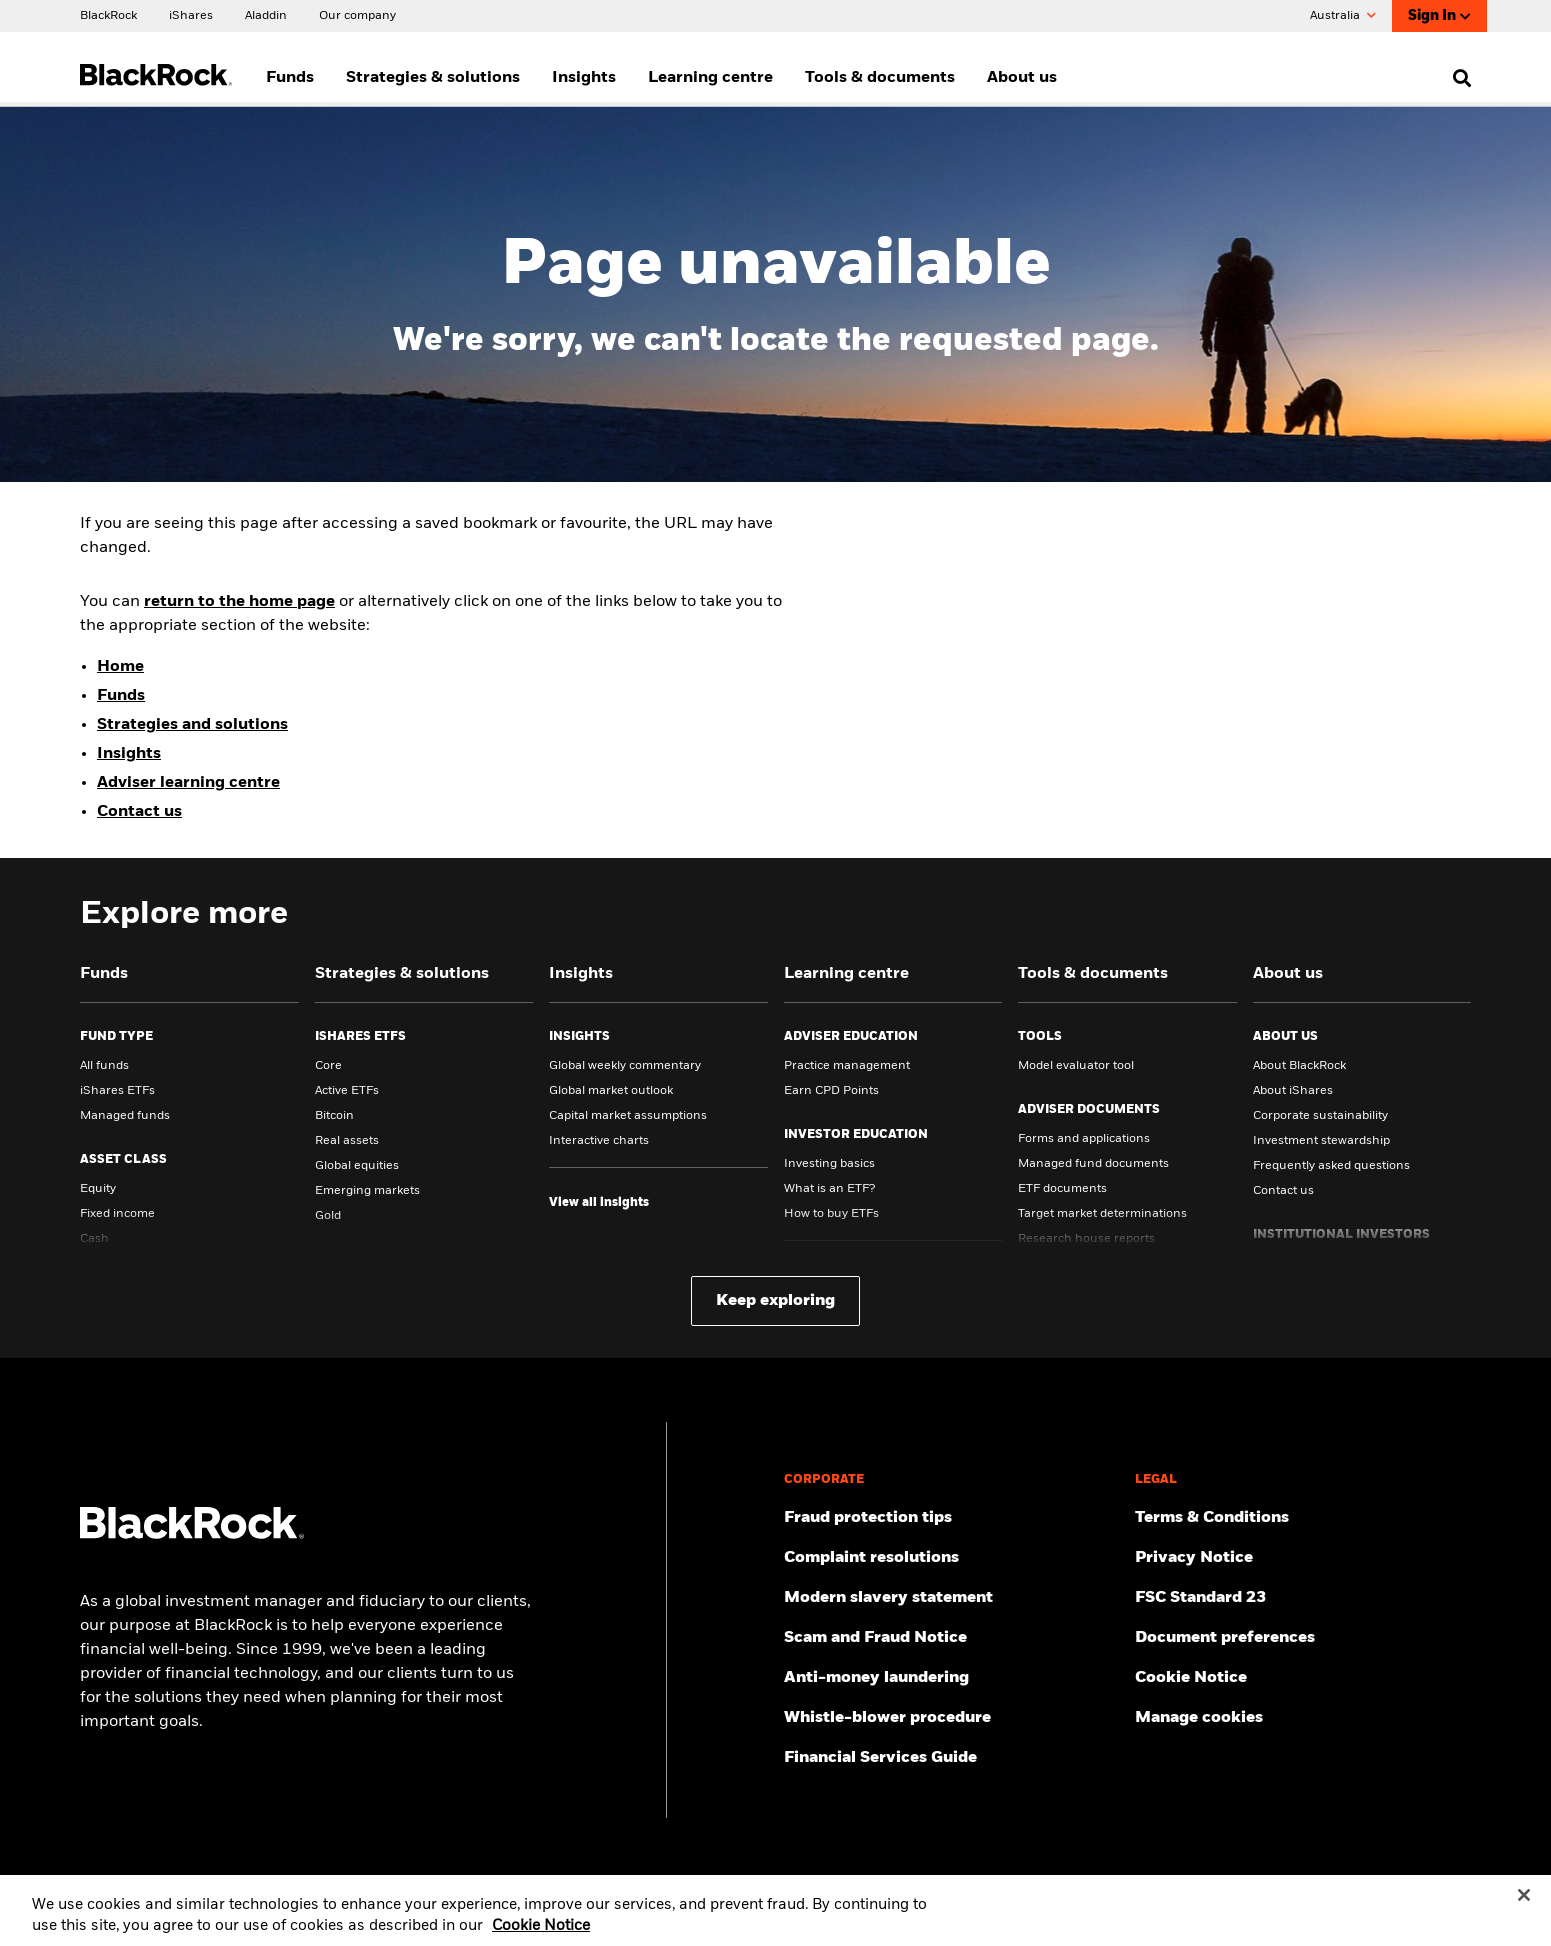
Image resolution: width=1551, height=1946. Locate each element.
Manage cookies (1199, 1718)
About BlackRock (1299, 1066)
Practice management (847, 1066)
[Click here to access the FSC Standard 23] (1303, 1598)
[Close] (1524, 1905)
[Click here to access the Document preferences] (1303, 1638)
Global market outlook (611, 1091)
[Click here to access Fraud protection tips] (952, 1518)
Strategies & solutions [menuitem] (433, 78)
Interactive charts (599, 1141)
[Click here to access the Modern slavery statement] (952, 1598)
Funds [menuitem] (290, 78)
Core (328, 1066)
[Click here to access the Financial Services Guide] (952, 1758)
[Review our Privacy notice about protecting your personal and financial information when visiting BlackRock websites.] (1303, 1558)
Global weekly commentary (625, 1066)
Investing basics (829, 1164)
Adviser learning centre (188, 783)
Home (120, 667)
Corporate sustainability (1320, 1116)
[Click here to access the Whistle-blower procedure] (952, 1718)
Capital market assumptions (628, 1116)
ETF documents (1062, 1189)
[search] (1457, 78)
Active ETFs (347, 1091)
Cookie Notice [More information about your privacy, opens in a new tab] (541, 1936)
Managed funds (125, 1116)
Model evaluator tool (1076, 1066)
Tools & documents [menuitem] (880, 78)
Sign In (1439, 16)
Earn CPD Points (831, 1091)
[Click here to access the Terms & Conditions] (1303, 1518)
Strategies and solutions (192, 725)
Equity (98, 1189)
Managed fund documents (1093, 1164)
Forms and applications (1084, 1139)
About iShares (1293, 1091)
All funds (104, 1066)
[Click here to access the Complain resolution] (952, 1558)
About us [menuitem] (1022, 78)
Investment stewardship (1321, 1141)
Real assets (347, 1141)
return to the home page (239, 602)
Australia (1343, 16)
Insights (129, 754)
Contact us (139, 812)
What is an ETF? (829, 1189)
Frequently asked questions (1331, 1166)
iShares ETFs (117, 1091)
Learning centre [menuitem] (710, 78)
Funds (121, 696)
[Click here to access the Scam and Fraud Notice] (952, 1638)
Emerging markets (367, 1191)
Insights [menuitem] (584, 78)
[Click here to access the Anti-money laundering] (952, 1678)
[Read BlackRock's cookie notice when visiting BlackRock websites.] (1303, 1678)
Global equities (357, 1166)
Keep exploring (775, 1301)
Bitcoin (334, 1116)
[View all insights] (599, 1203)
